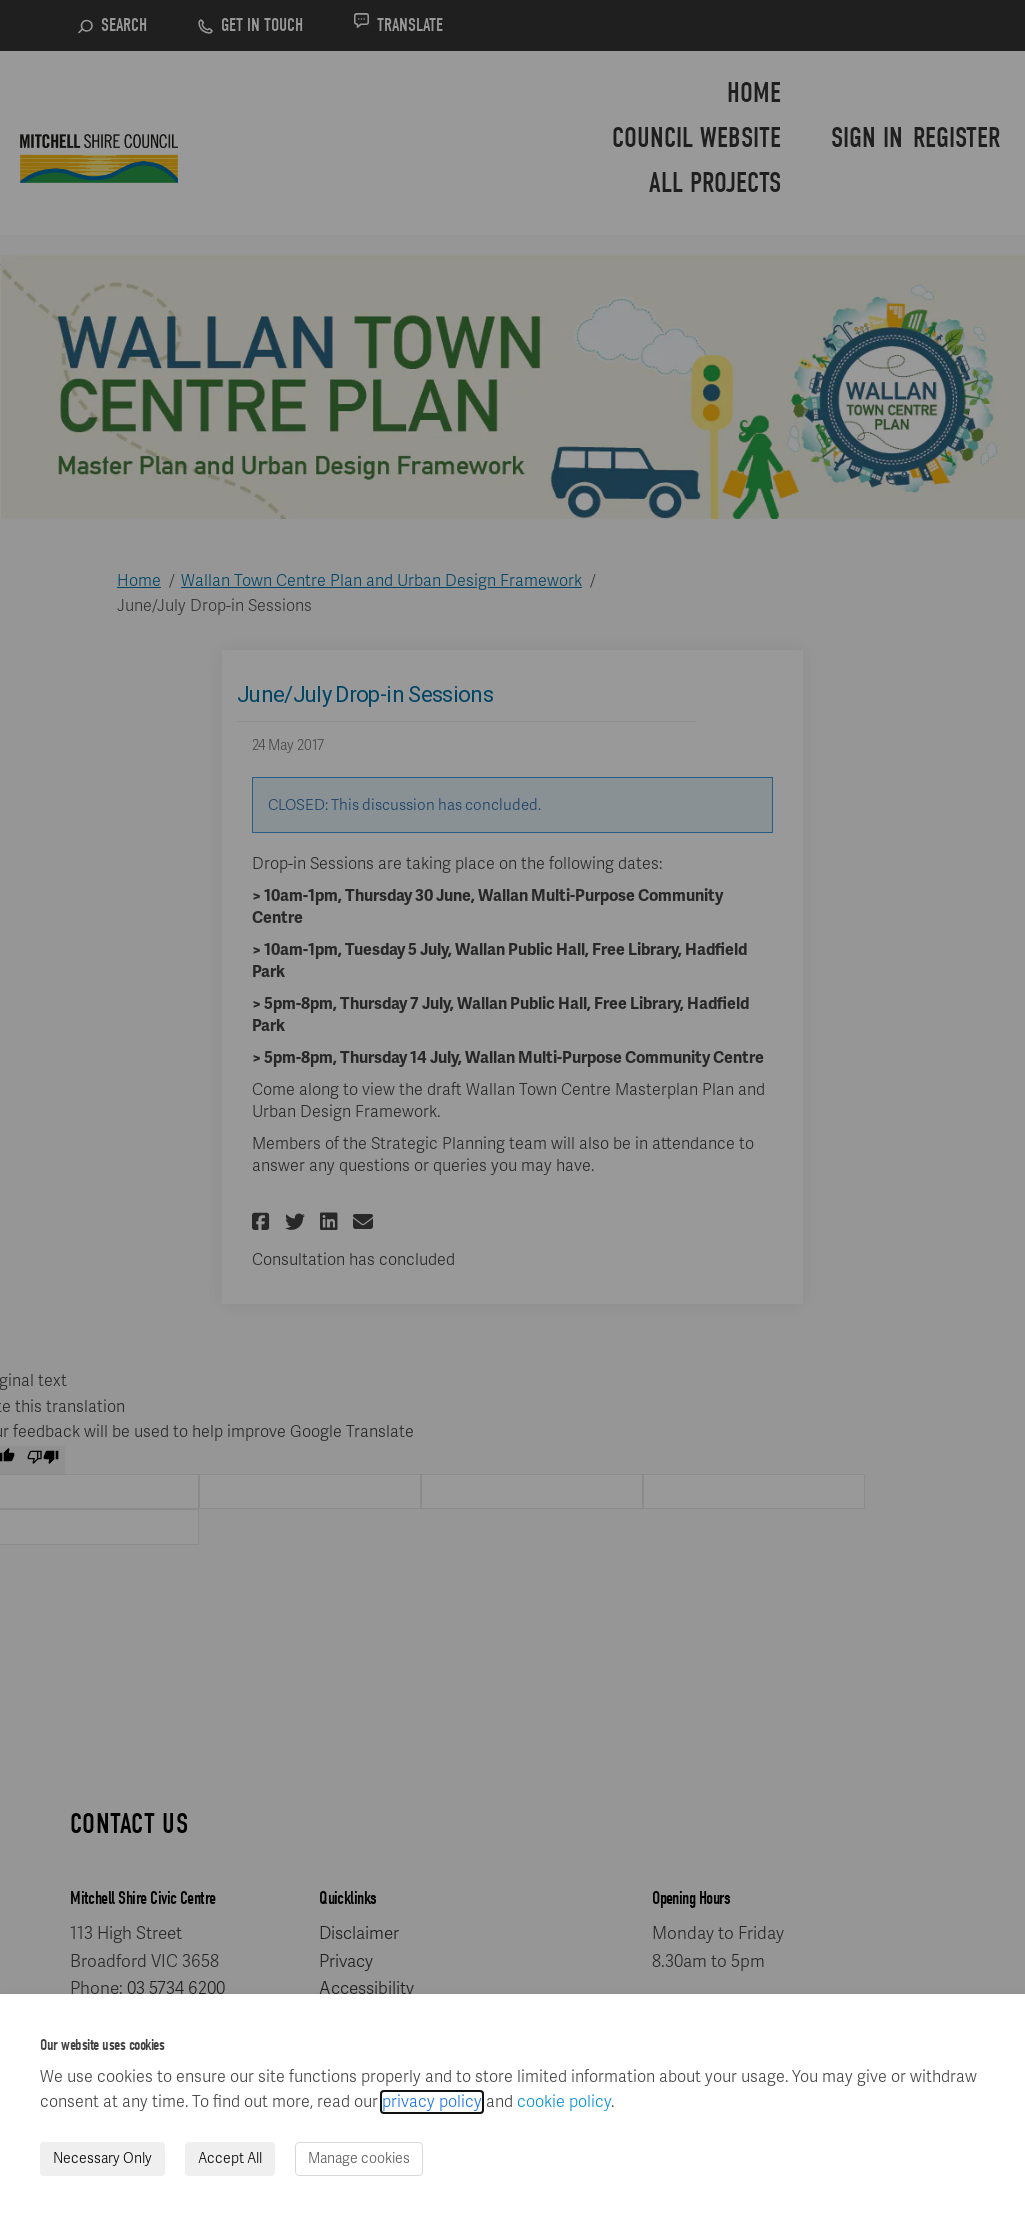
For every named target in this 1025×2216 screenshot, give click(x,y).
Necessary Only (102, 2158)
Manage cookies (359, 2158)
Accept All (230, 2158)
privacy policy (432, 2102)
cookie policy (564, 2102)
